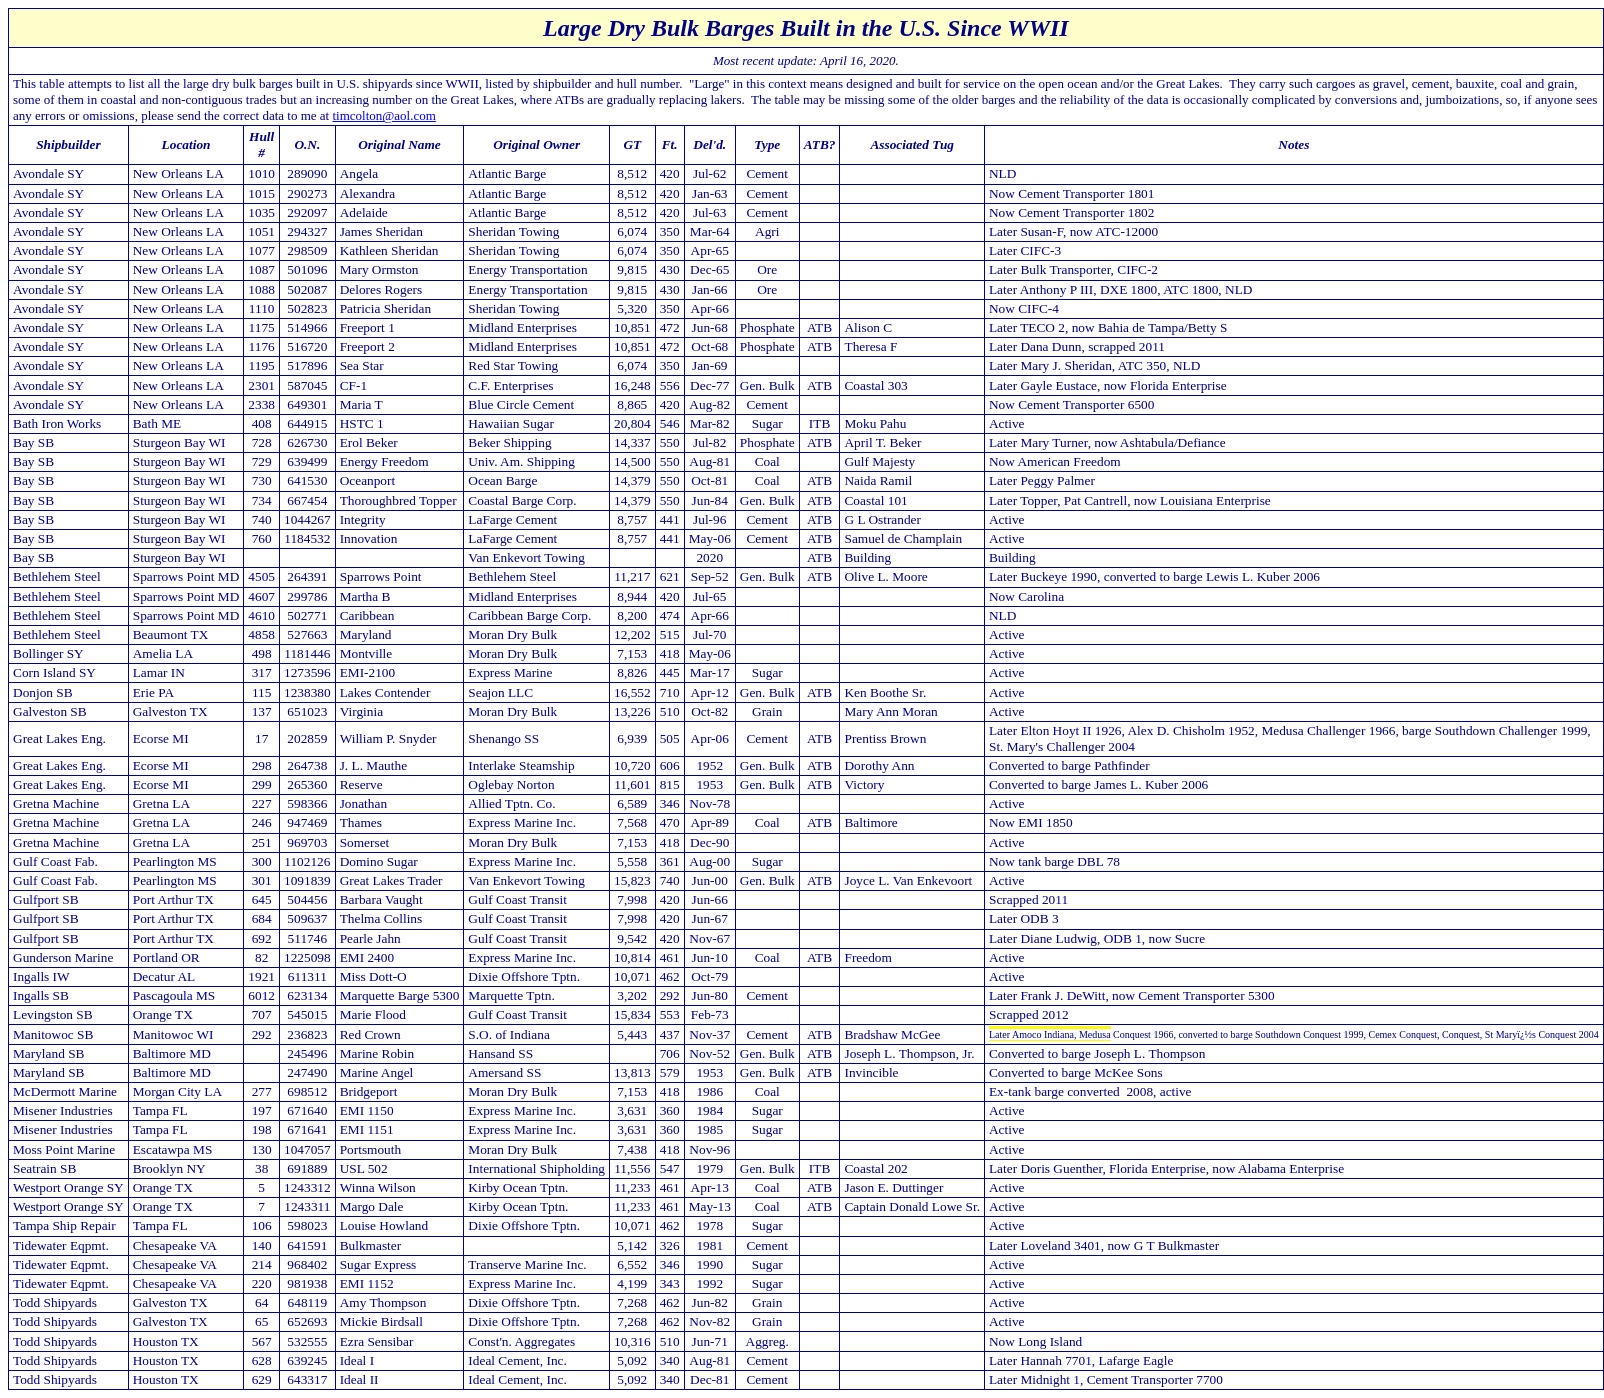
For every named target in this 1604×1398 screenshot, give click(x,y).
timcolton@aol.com (383, 115)
